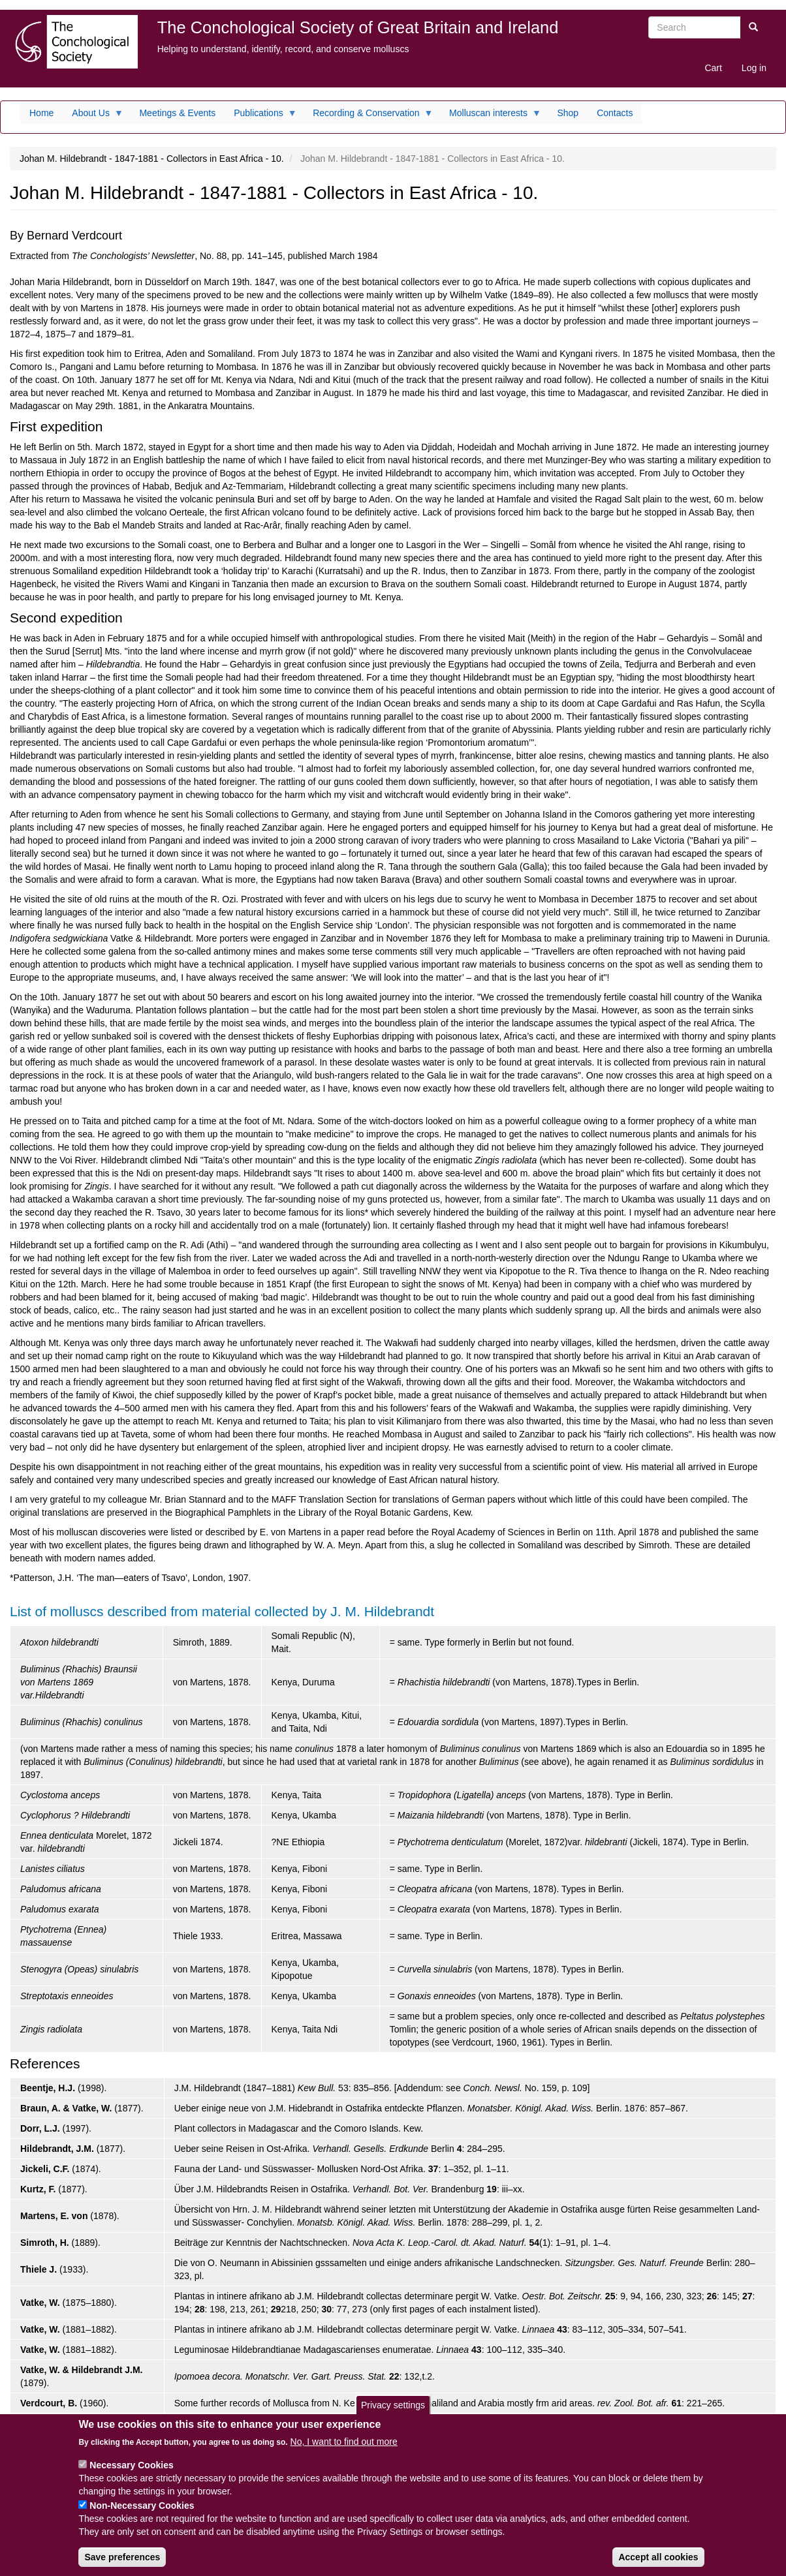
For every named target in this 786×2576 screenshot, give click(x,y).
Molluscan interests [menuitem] (490, 116)
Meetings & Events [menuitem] (177, 113)
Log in (754, 68)
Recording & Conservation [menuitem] (368, 116)
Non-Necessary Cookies (141, 2513)
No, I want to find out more (344, 2449)
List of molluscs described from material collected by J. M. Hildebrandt (222, 1611)
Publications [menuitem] (261, 116)
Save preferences (122, 2565)
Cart (712, 68)
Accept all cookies (658, 2565)
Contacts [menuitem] (615, 113)
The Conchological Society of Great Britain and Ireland (358, 27)
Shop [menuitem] (567, 113)
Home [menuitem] (41, 113)
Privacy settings (393, 2413)
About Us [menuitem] (93, 116)
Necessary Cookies (131, 2473)
